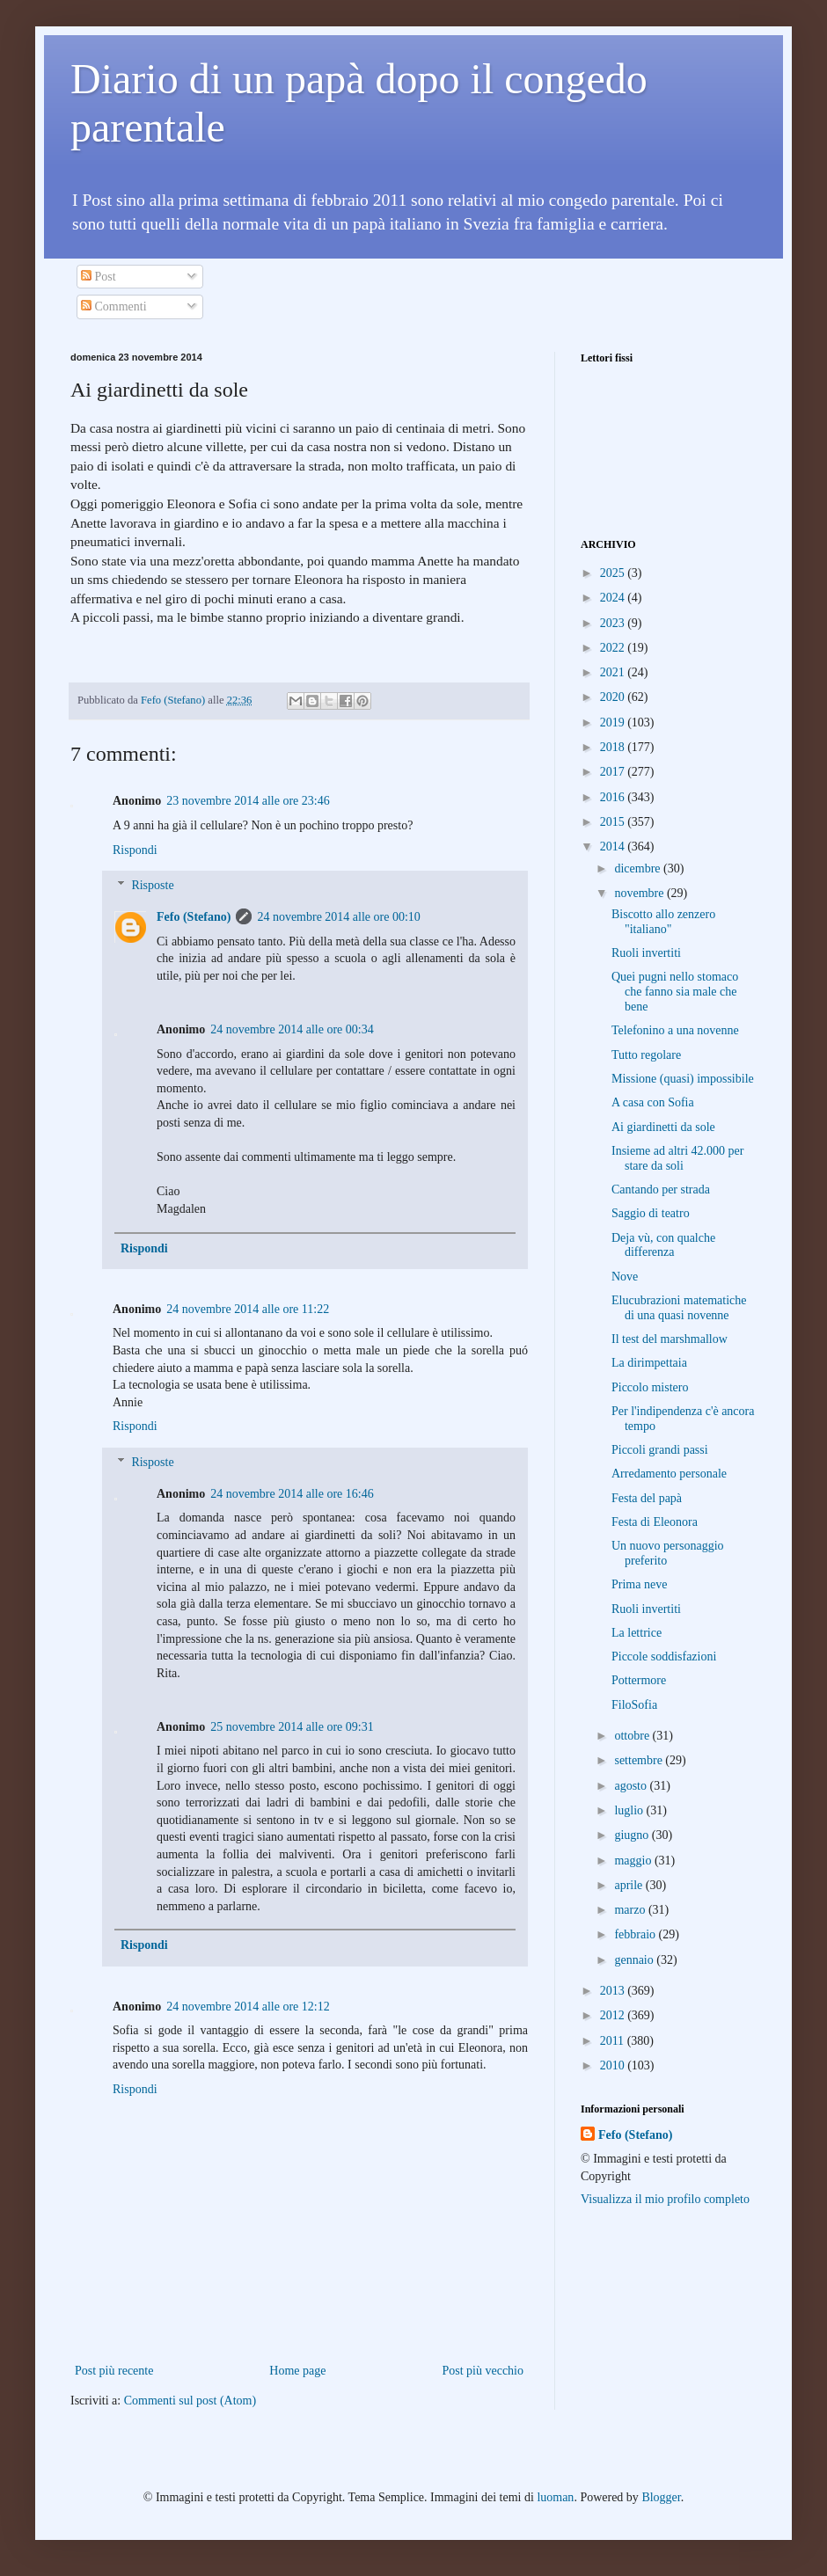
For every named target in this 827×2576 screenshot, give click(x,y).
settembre (639, 1760)
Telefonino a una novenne (675, 1030)
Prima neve (639, 1584)
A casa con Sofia (652, 1102)
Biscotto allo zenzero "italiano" (663, 922)
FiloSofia (634, 1704)
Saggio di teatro (650, 1213)
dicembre (638, 868)
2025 (614, 573)
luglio (630, 1810)
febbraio (636, 1934)
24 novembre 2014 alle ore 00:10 (338, 916)
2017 (614, 771)
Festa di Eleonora (654, 1522)
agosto (631, 1785)
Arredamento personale (669, 1473)
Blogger (660, 2497)
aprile (629, 1885)
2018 (614, 747)
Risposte (152, 886)
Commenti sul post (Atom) (190, 2400)
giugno (632, 1835)
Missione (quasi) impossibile (682, 1078)
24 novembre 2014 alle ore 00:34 (291, 1029)
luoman (555, 2497)
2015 (614, 821)
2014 (614, 846)
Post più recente (114, 2370)
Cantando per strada (660, 1189)
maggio (634, 1860)
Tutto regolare (646, 1055)
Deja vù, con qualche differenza (663, 1245)
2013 (614, 1990)
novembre (640, 893)
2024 (614, 597)
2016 (614, 797)
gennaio (635, 1960)
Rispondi (135, 850)
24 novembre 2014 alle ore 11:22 (247, 1309)
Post (98, 276)
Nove (624, 1276)
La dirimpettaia (649, 1362)
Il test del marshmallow (669, 1339)
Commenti (114, 306)
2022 (614, 647)
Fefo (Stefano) (194, 916)
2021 (614, 672)
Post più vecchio (482, 2370)
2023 (614, 623)
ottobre (633, 1735)
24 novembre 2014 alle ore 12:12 (247, 2006)
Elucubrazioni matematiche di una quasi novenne (679, 1308)
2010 (614, 2065)
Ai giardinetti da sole (663, 1127)
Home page (297, 2370)
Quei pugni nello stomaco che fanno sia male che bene (674, 991)
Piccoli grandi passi (659, 1449)
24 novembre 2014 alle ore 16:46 (291, 1493)
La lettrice (636, 1632)
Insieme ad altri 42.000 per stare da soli (677, 1158)
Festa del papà (646, 1498)
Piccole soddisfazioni (663, 1656)
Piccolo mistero (650, 1387)
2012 (614, 2015)
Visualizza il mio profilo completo (665, 2199)
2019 (614, 722)
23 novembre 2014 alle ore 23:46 (247, 800)
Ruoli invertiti (646, 953)
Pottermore (638, 1680)
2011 (613, 2040)
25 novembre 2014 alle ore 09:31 (291, 1726)
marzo (631, 1909)
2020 (614, 697)
